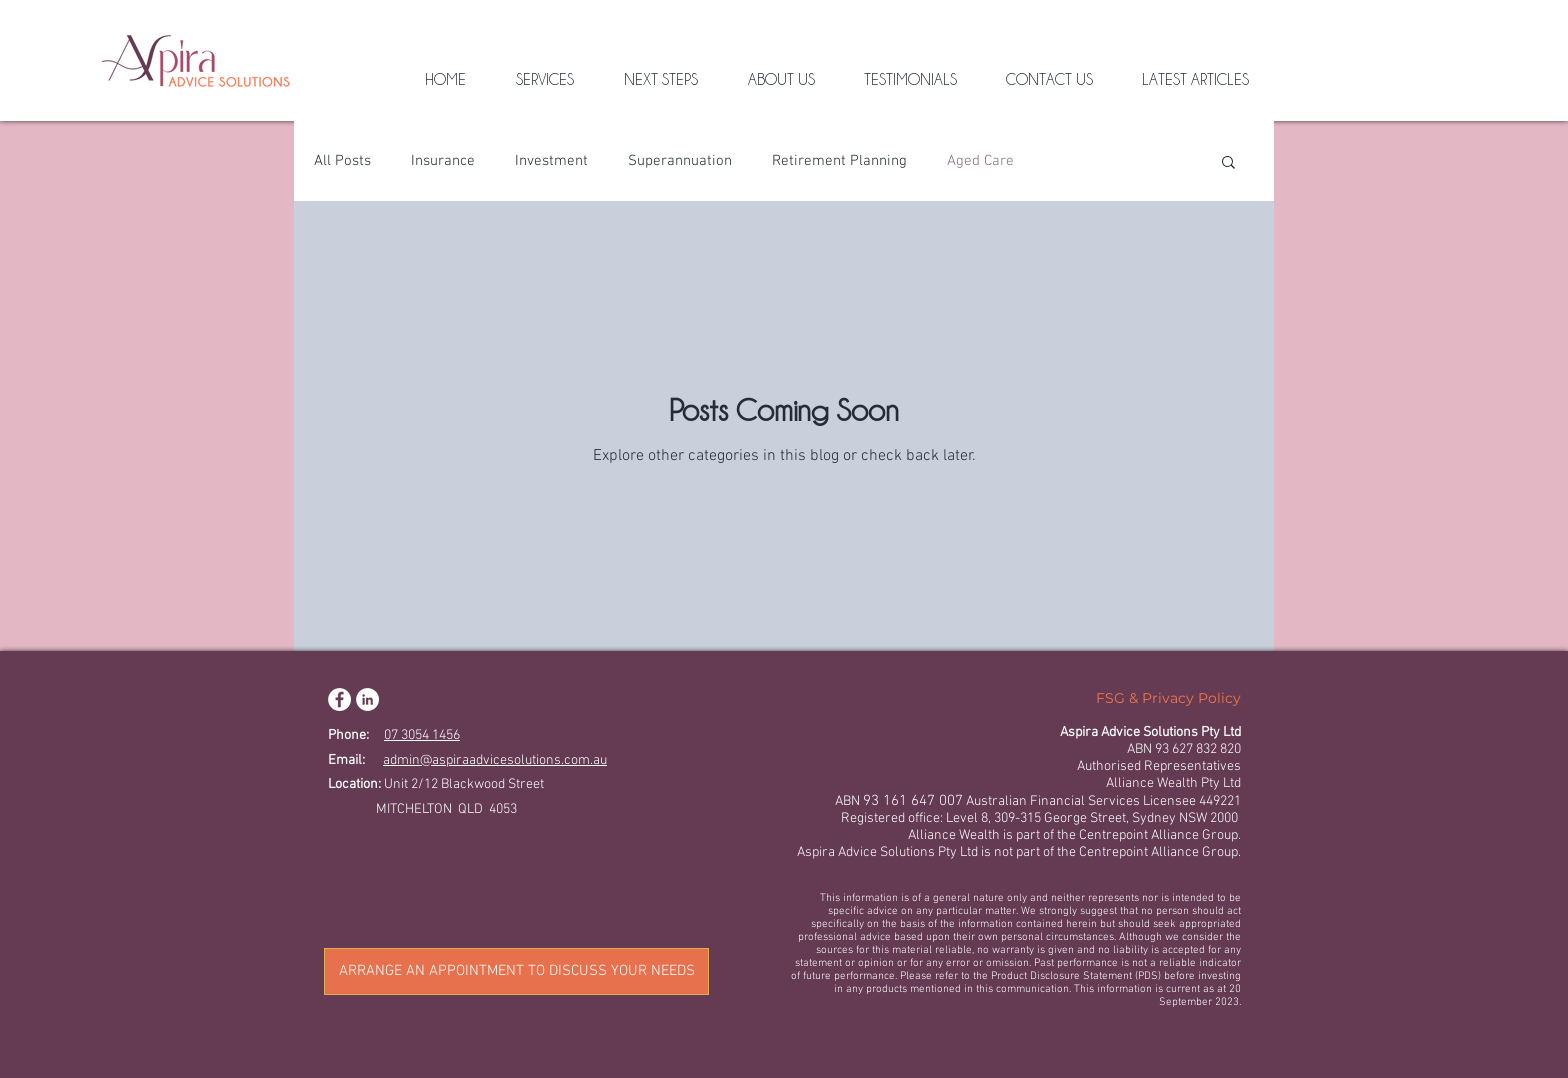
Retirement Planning (839, 161)
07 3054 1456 (422, 735)
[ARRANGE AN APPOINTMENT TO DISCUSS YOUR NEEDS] (516, 971)
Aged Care (980, 161)
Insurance (443, 161)
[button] (1228, 163)
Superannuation (680, 161)
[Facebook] (339, 699)
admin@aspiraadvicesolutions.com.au (495, 760)
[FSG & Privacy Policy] (1168, 698)
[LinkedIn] (367, 699)
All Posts (342, 161)
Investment (551, 161)
